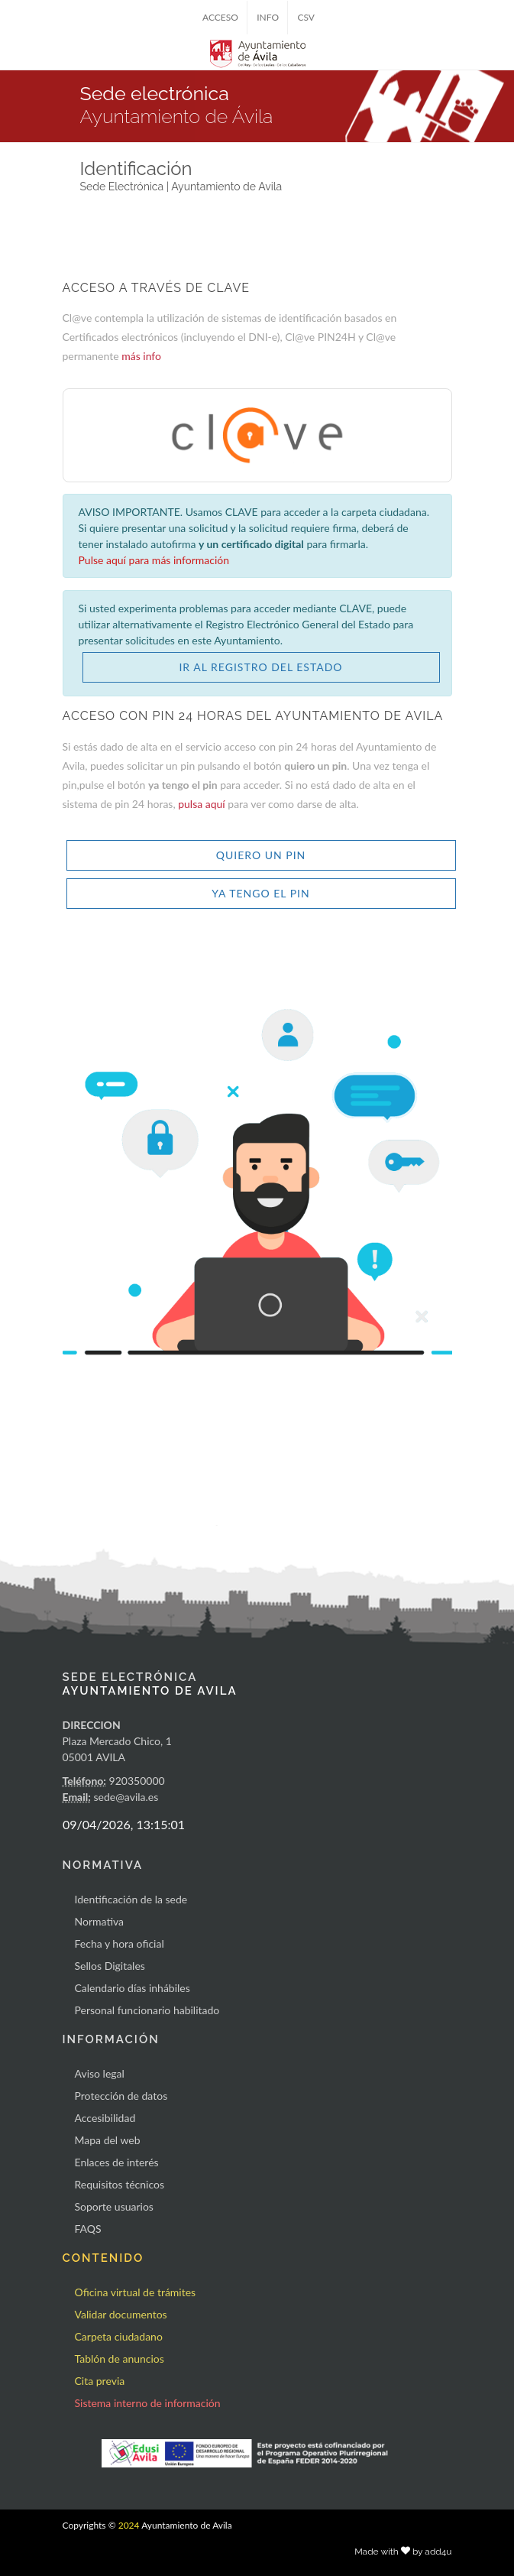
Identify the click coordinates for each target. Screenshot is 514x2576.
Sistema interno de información (148, 2402)
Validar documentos (121, 2314)
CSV (306, 17)
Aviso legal (99, 2073)
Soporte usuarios (114, 2206)
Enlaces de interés (117, 2162)
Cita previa (100, 2380)
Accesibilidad (105, 2117)
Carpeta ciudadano (119, 2336)
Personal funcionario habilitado (147, 2009)
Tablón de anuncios (119, 2358)
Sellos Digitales (110, 1965)
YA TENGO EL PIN (260, 893)
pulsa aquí (203, 803)
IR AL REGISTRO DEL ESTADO (260, 666)
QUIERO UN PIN (261, 854)
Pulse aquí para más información (154, 559)
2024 (129, 2525)
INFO (268, 17)
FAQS (88, 2228)
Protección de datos (121, 2095)
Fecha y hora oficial (119, 1943)
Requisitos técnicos (120, 2184)
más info (141, 355)
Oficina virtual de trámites (135, 2292)
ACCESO (220, 17)
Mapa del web (108, 2139)
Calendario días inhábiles (132, 1987)
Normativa (99, 1921)
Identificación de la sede (131, 1899)
